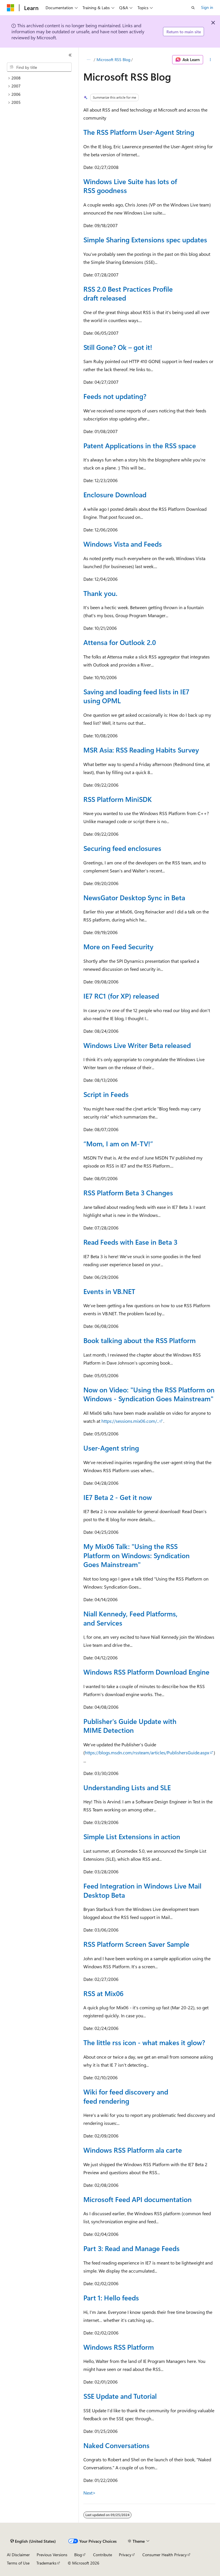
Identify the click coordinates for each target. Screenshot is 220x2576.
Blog (78, 2554)
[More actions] (210, 59)
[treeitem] (41, 78)
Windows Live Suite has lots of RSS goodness (130, 186)
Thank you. (100, 593)
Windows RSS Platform (118, 2346)
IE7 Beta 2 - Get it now (117, 1497)
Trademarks (46, 2563)
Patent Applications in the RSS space (139, 445)
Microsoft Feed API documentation (137, 2199)
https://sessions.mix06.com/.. (130, 1421)
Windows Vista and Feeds (122, 543)
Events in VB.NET (109, 1291)
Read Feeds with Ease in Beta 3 (130, 1241)
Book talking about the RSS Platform (139, 1340)
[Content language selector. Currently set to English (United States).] (33, 2541)
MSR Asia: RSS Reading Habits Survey (141, 749)
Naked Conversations (116, 2445)
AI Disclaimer (18, 2554)
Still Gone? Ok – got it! (117, 347)
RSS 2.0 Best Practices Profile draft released (128, 293)
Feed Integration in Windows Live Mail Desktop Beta (142, 1890)
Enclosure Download (114, 494)
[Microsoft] (10, 7)
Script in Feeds (106, 1094)
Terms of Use (18, 2563)
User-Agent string (111, 1447)
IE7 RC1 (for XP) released (121, 995)
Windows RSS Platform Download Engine (146, 1671)
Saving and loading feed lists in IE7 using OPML (136, 696)
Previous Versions (52, 2554)
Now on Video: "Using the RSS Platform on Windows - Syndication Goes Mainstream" (149, 1394)
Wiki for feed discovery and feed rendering (125, 2096)
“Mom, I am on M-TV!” (118, 1143)
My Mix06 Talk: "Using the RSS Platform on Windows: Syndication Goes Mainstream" (136, 1555)
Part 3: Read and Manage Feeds (131, 2248)
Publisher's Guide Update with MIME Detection (129, 1725)
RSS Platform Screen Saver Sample (136, 1943)
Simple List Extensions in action (131, 1836)
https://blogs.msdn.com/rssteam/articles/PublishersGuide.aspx (147, 1752)
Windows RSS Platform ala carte (132, 2149)
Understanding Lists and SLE (127, 1787)
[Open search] (193, 8)
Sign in (207, 7)
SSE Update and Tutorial (120, 2395)
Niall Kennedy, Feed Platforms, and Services (130, 1618)
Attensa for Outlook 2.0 (119, 642)
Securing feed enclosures (122, 848)
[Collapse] (70, 55)
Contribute (102, 2554)
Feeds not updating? (114, 396)
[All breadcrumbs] (88, 59)
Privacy (125, 2554)
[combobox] (39, 67)
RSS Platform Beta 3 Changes (128, 1192)
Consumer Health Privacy (164, 2554)
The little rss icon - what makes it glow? (144, 2042)
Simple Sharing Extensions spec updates (145, 239)
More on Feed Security (118, 946)
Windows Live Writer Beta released (137, 1045)
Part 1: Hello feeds (111, 2297)
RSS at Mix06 (103, 1993)
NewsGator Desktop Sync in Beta (134, 897)
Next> (89, 2493)
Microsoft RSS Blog (113, 59)
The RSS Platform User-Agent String (138, 132)
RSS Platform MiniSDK (117, 799)
